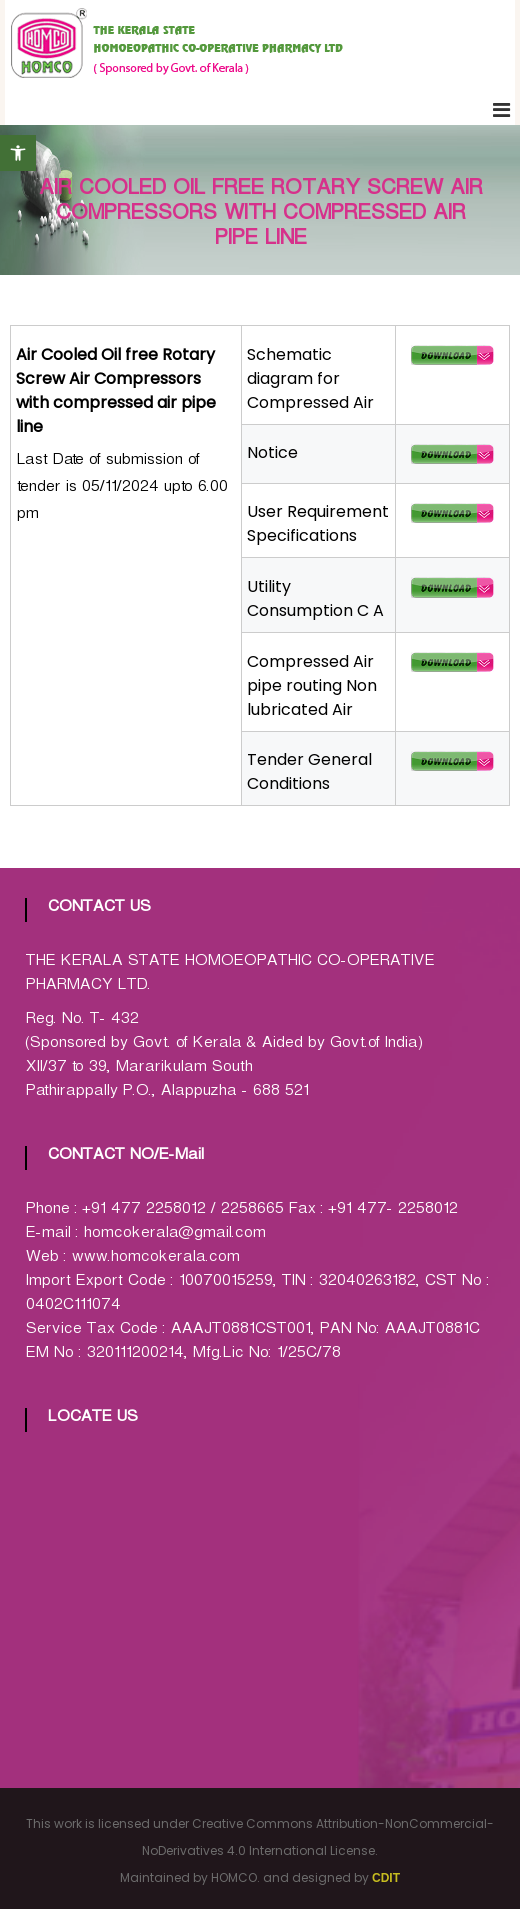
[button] (18, 153)
